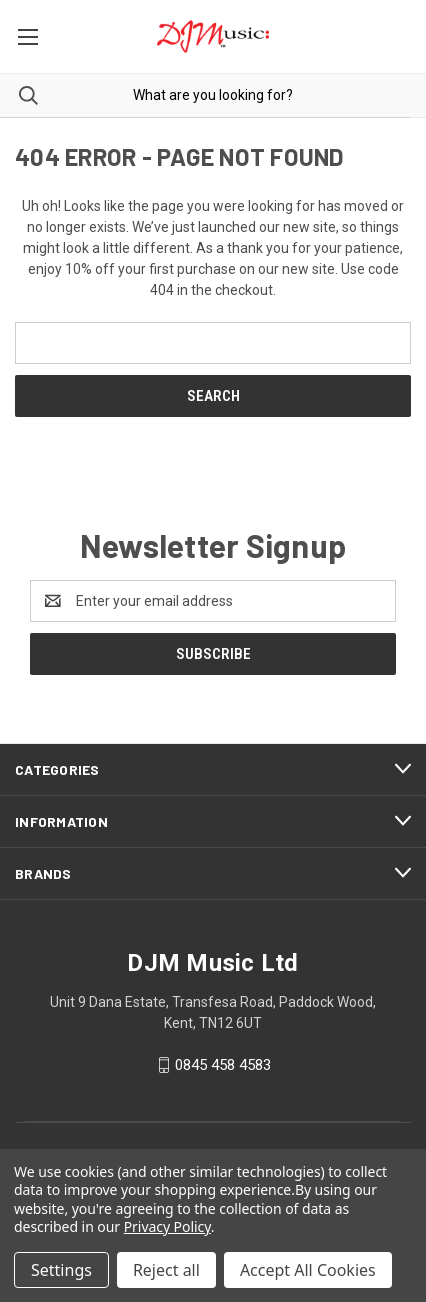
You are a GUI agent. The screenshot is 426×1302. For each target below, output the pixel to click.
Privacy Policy (167, 1226)
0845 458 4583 (223, 1065)
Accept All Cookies (308, 1270)
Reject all (166, 1270)
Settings (61, 1270)
